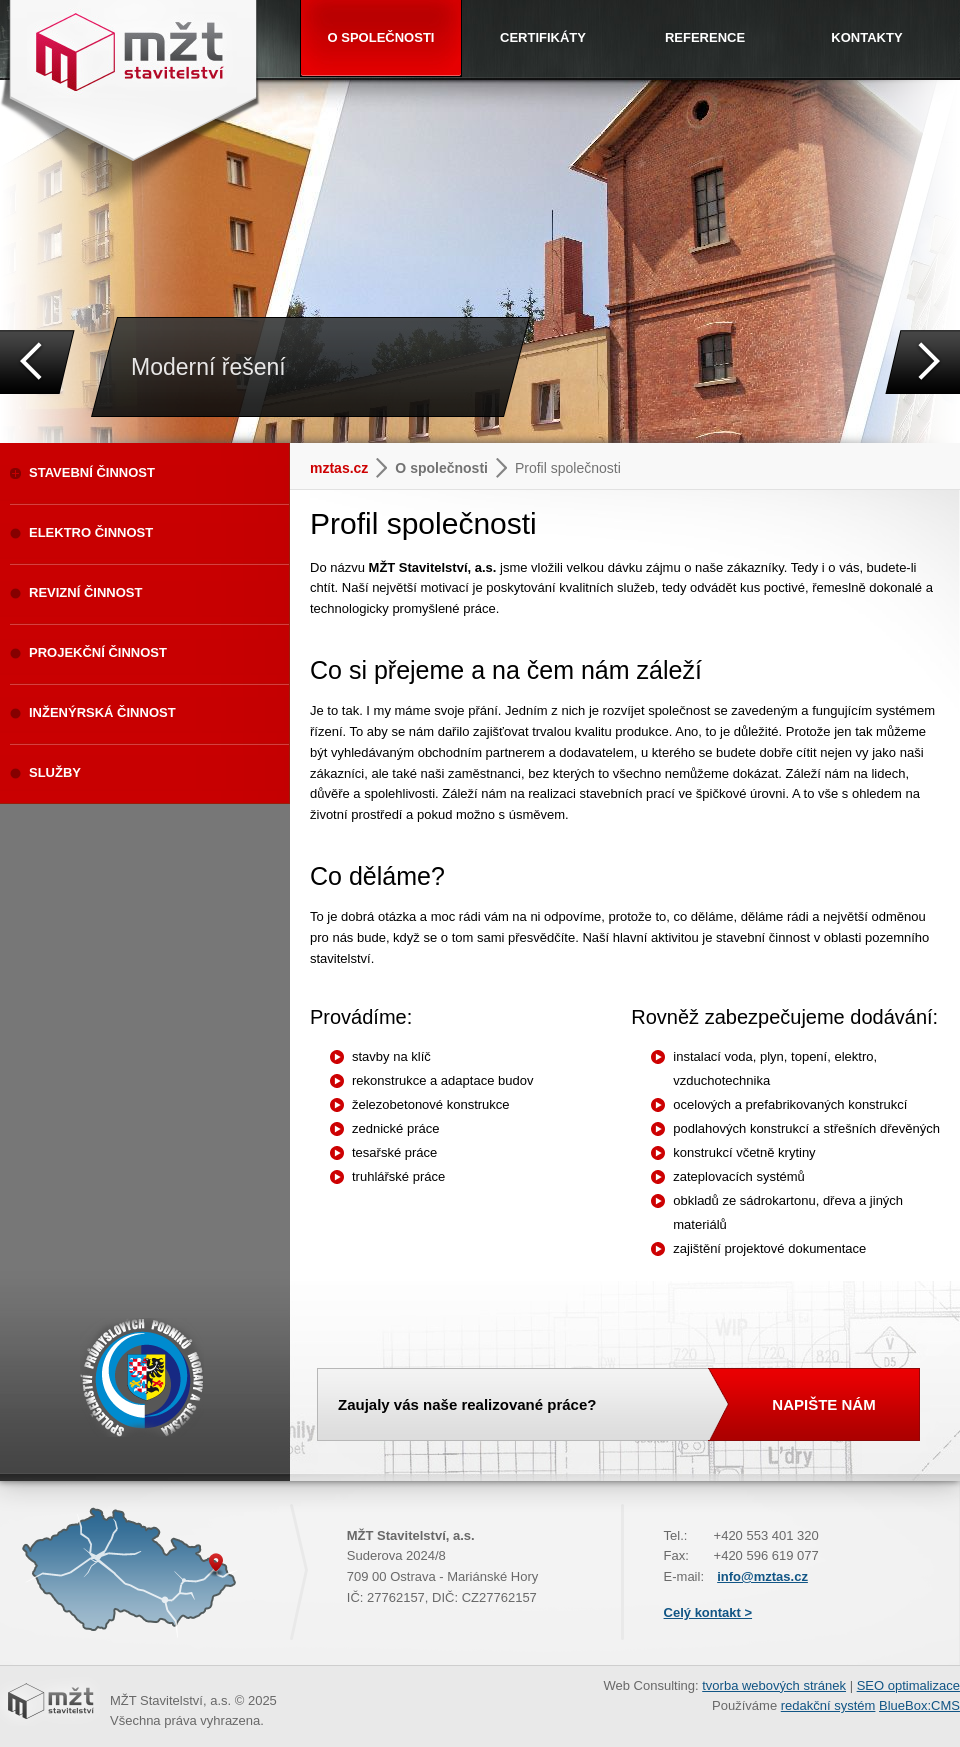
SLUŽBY (55, 772)
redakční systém (828, 1705)
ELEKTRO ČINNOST (91, 532)
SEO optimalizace (908, 1685)
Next (922, 362)
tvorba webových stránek (774, 1685)
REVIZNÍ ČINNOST (85, 592)
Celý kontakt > (708, 1612)
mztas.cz (339, 468)
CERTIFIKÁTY (543, 37)
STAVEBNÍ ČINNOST (92, 472)
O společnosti (441, 468)
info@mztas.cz (762, 1576)
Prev (37, 362)
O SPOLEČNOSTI (381, 37)
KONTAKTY (866, 37)
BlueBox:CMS (919, 1705)
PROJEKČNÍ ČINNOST (98, 652)
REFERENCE (705, 37)
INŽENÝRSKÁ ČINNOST (102, 712)
